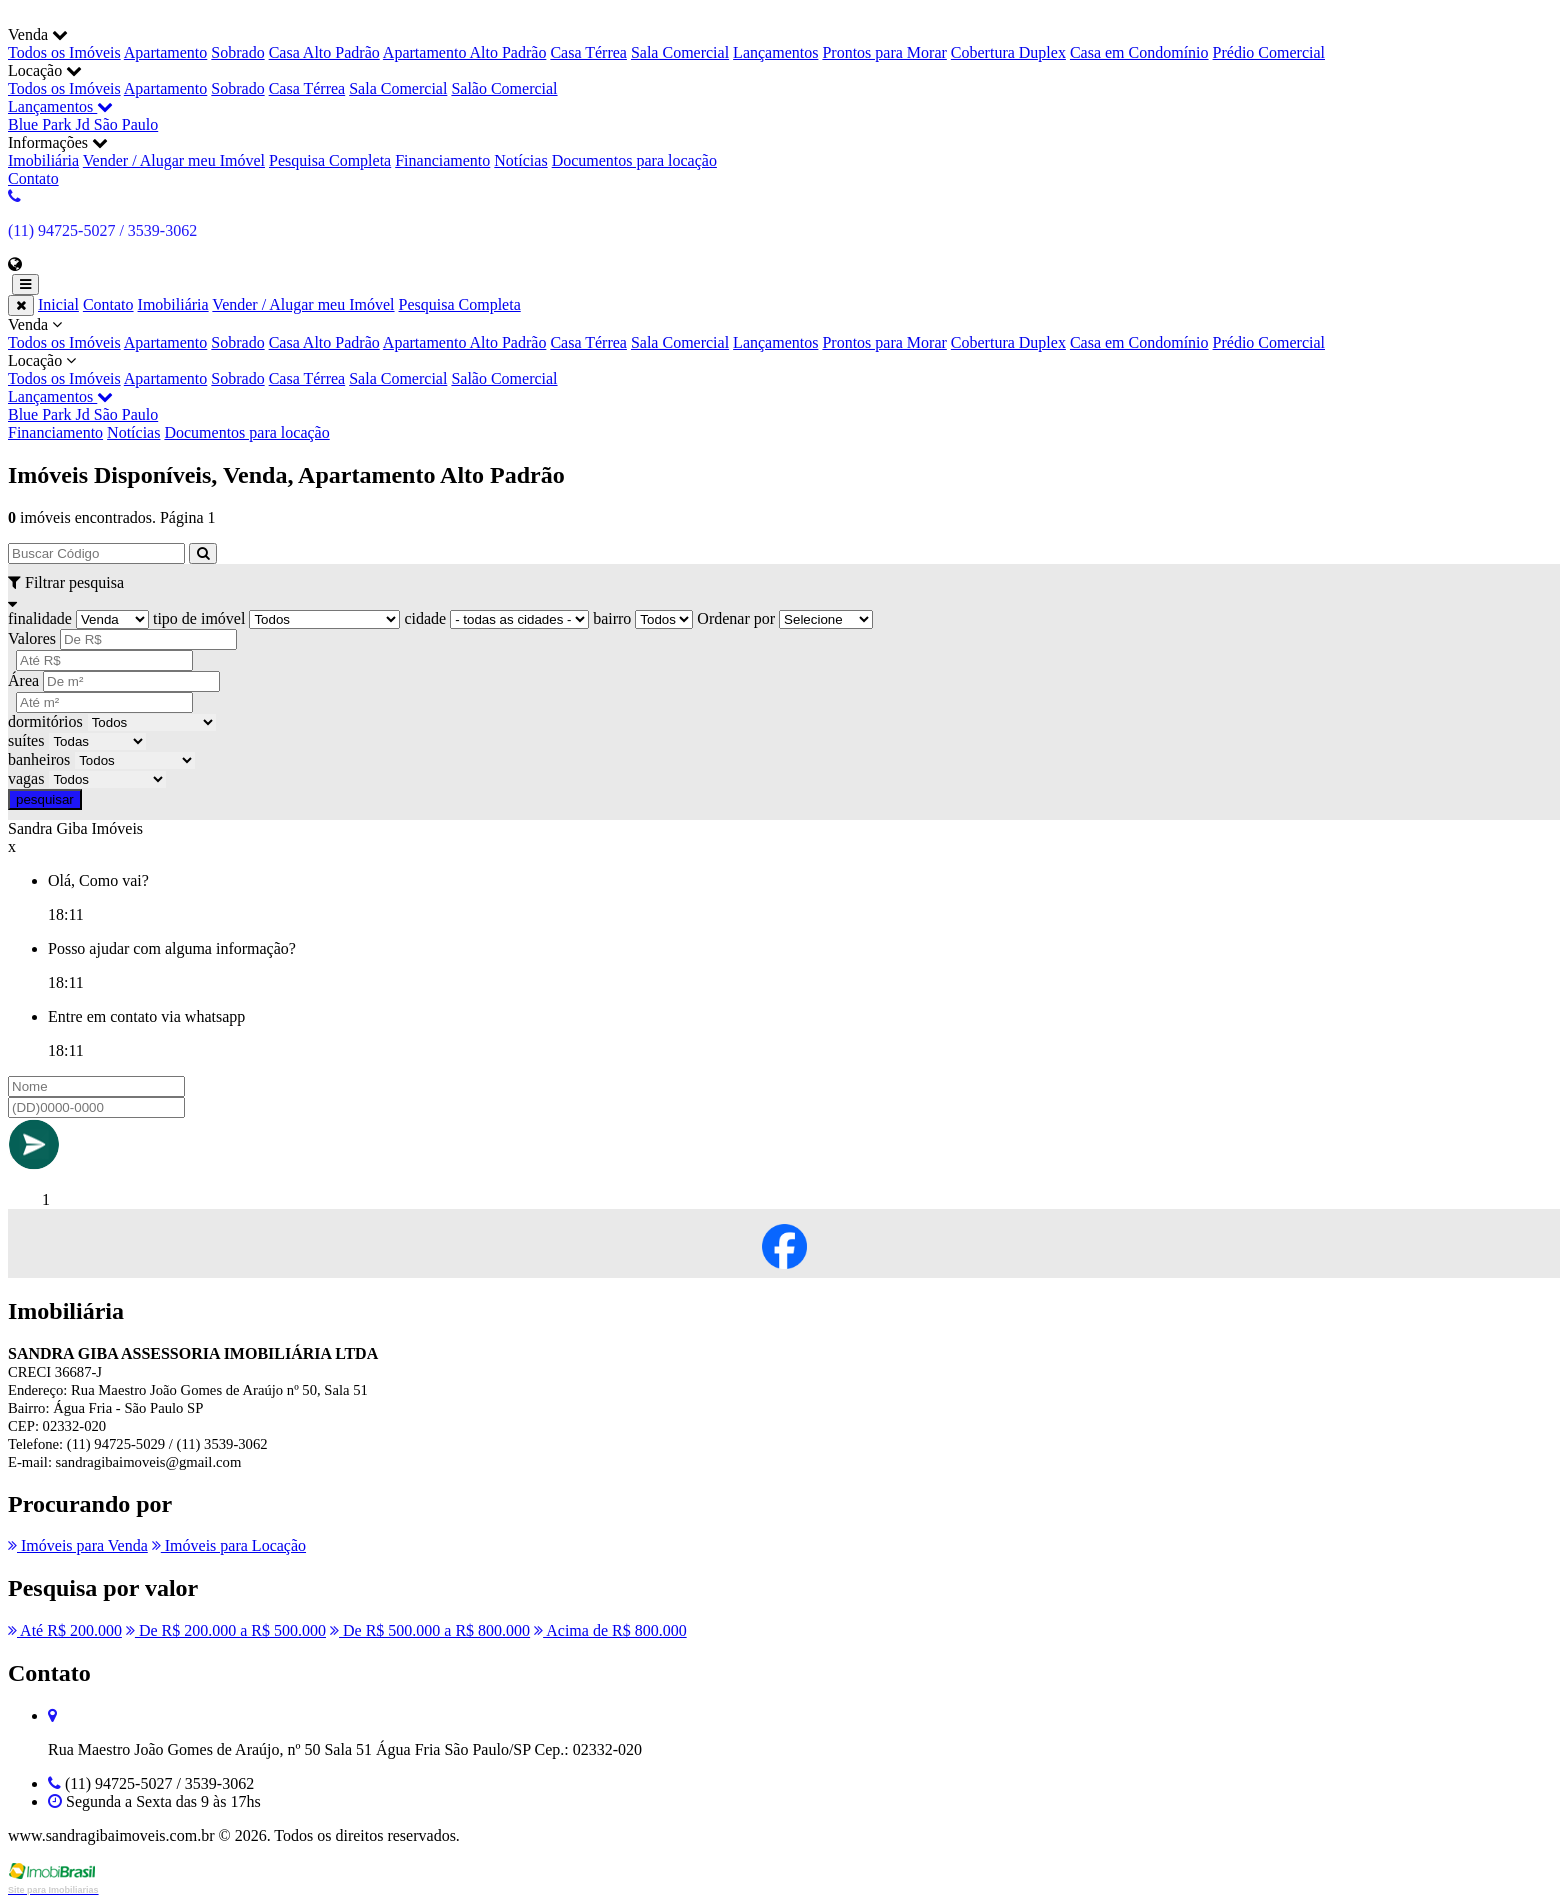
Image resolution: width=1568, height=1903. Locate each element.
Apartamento (166, 52)
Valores (32, 638)
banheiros (39, 759)
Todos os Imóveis (64, 52)
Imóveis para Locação (229, 1545)
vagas (26, 778)
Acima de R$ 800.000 (610, 1630)
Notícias (520, 160)
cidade (425, 618)
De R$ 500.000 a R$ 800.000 (430, 1630)
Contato (33, 178)
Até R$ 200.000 (65, 1630)
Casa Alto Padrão (324, 52)
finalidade (40, 618)
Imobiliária (43, 160)
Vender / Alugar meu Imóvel (174, 160)
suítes (26, 740)
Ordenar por (736, 618)
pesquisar (45, 799)
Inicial (58, 304)
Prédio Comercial (1269, 52)
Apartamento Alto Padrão (465, 52)
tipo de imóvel (199, 618)
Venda (784, 334)
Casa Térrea (588, 52)
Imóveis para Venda (78, 1545)
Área (23, 680)
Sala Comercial (680, 52)
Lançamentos (775, 52)
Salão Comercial (504, 88)
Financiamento (442, 160)
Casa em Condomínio (1139, 52)
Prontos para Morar (884, 52)
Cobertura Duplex (1008, 52)
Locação (784, 370)
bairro (612, 618)
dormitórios (45, 721)
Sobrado (237, 52)
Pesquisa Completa (330, 160)
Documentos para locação (634, 160)
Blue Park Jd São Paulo (83, 124)
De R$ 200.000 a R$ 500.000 (226, 1630)
